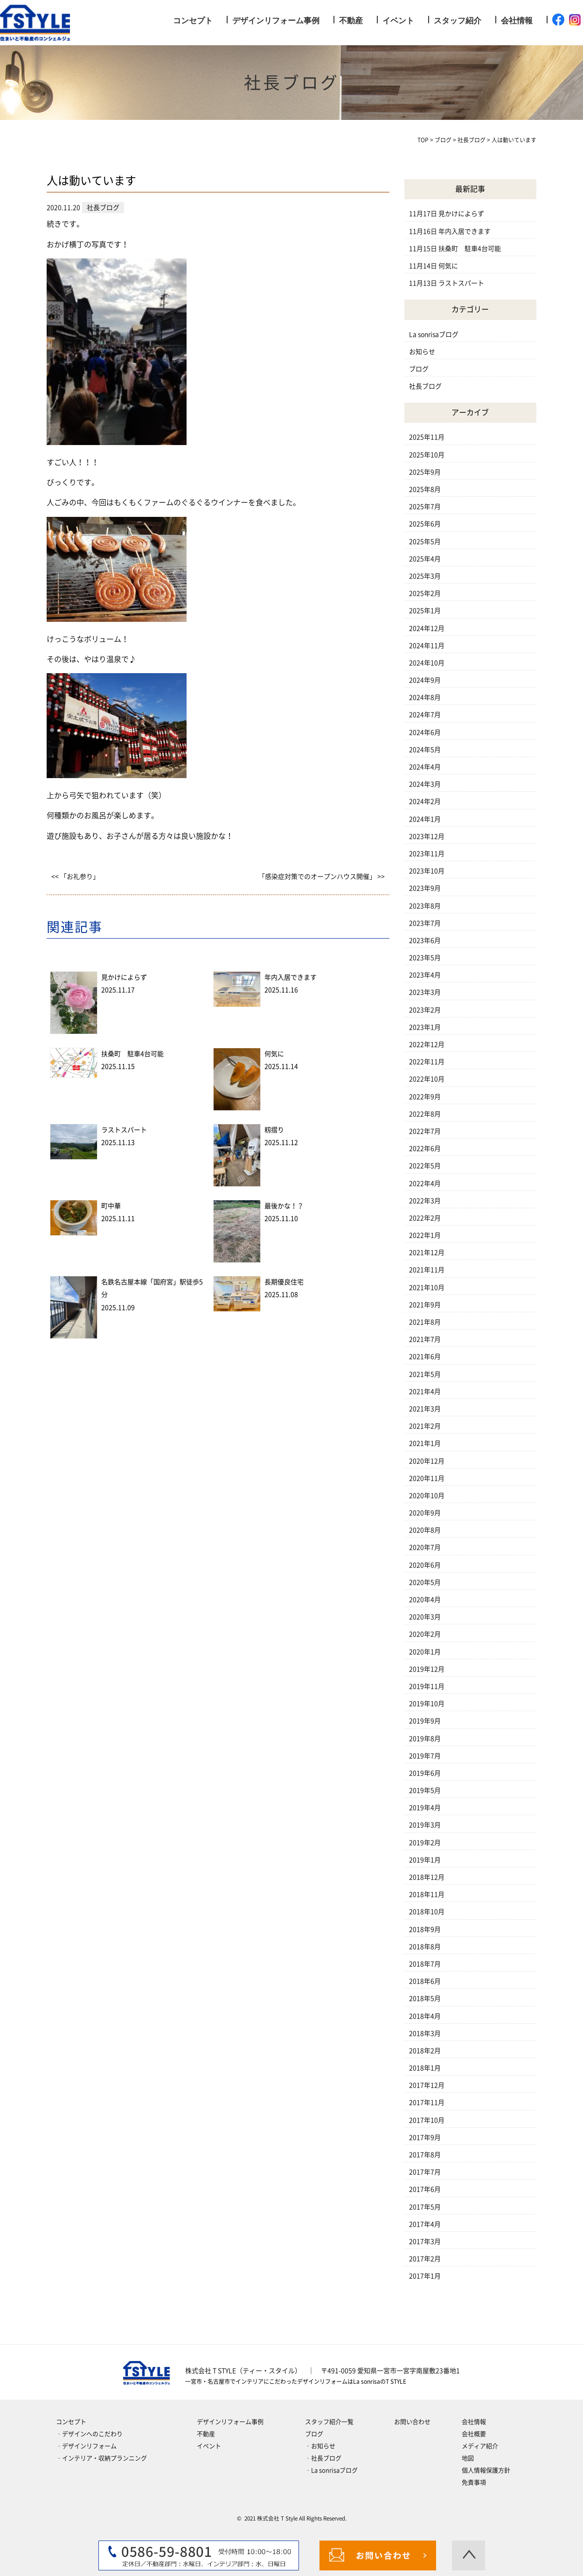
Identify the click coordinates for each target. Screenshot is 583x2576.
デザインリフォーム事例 (275, 20)
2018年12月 (426, 1877)
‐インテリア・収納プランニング (101, 2458)
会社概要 (474, 2434)
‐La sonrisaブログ (331, 2470)
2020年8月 (425, 1530)
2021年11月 (426, 1270)
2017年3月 (425, 2241)
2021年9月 (425, 1305)
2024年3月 (425, 784)
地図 (468, 2458)
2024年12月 (426, 628)
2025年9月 (425, 472)
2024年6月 (425, 732)
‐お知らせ (320, 2446)
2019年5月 (425, 1790)
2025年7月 (425, 506)
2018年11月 (426, 1894)
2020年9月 (425, 1513)
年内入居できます (290, 977)
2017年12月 (426, 2085)
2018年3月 (425, 2033)
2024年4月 (425, 767)
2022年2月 (425, 1218)
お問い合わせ (412, 2422)
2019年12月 (426, 1669)
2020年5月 (425, 1582)
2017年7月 (425, 2172)
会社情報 (517, 20)
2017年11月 (426, 2102)
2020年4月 (425, 1599)
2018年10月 (426, 1911)
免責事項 (474, 2482)
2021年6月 (425, 1356)
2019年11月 (426, 1686)
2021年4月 (425, 1391)
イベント (398, 20)
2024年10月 (426, 663)
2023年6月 (425, 940)
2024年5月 (425, 749)
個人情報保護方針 (486, 2470)
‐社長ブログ (323, 2458)
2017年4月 (425, 2224)
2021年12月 (426, 1252)
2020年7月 (425, 1547)
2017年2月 (425, 2259)
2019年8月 (425, 1738)
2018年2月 (425, 2050)
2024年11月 (426, 645)
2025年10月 (426, 455)
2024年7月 (425, 714)
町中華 (111, 1206)
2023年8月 (425, 906)
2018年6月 (425, 1981)
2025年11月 (426, 437)
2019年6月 (425, 1773)
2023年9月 (425, 888)
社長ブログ (425, 386)
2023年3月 (425, 992)
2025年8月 (425, 489)
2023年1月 (425, 1027)
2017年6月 (425, 2189)
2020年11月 (426, 1478)
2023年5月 (425, 957)
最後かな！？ (284, 1206)
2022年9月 (425, 1096)
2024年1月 (425, 819)
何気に (274, 1054)
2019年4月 (425, 1807)
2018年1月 (425, 2068)
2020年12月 (426, 1461)
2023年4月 (425, 975)
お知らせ (422, 351)
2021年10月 (426, 1287)
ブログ (419, 369)
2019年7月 (425, 1756)
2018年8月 (425, 1946)
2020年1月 (425, 1652)
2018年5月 (425, 1998)
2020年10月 (426, 1495)
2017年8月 (425, 2154)
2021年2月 (425, 1426)
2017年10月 (426, 2120)
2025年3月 (425, 576)
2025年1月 (425, 610)
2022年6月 (425, 1148)
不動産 (351, 20)
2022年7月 (425, 1131)
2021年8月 (425, 1322)
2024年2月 (425, 801)
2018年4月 (425, 2016)
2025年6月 (425, 524)
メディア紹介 (480, 2446)
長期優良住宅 (284, 1282)
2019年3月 (425, 1825)
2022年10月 (426, 1079)
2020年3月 (425, 1617)
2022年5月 (425, 1166)
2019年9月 (425, 1721)
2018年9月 (425, 1929)
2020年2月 (425, 1634)
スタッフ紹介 (457, 20)
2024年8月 (425, 697)
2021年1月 (425, 1443)
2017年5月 (425, 2207)
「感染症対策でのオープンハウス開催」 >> (321, 876)
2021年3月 (425, 1409)
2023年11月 (426, 853)
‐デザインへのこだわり (89, 2434)
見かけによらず (124, 977)
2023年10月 (426, 871)
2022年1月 (425, 1235)
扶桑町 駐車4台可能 (132, 1054)
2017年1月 (425, 2276)
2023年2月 (425, 1010)
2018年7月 (425, 1964)
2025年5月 (425, 541)
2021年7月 (425, 1339)
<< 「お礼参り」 (75, 876)
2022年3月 (425, 1200)
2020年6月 (425, 1565)
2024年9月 (425, 680)
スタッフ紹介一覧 (329, 2422)
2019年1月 (425, 1860)
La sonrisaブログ (433, 334)
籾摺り (274, 1130)
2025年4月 (425, 559)
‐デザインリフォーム (86, 2446)
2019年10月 (426, 1703)
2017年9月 (425, 2137)
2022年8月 (425, 1114)
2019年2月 (425, 1842)
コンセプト (193, 20)
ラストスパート (124, 1130)
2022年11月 (426, 1061)
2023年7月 (425, 923)
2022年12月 (426, 1044)
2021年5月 (425, 1374)
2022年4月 (425, 1183)
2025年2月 (425, 593)
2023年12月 (426, 836)
